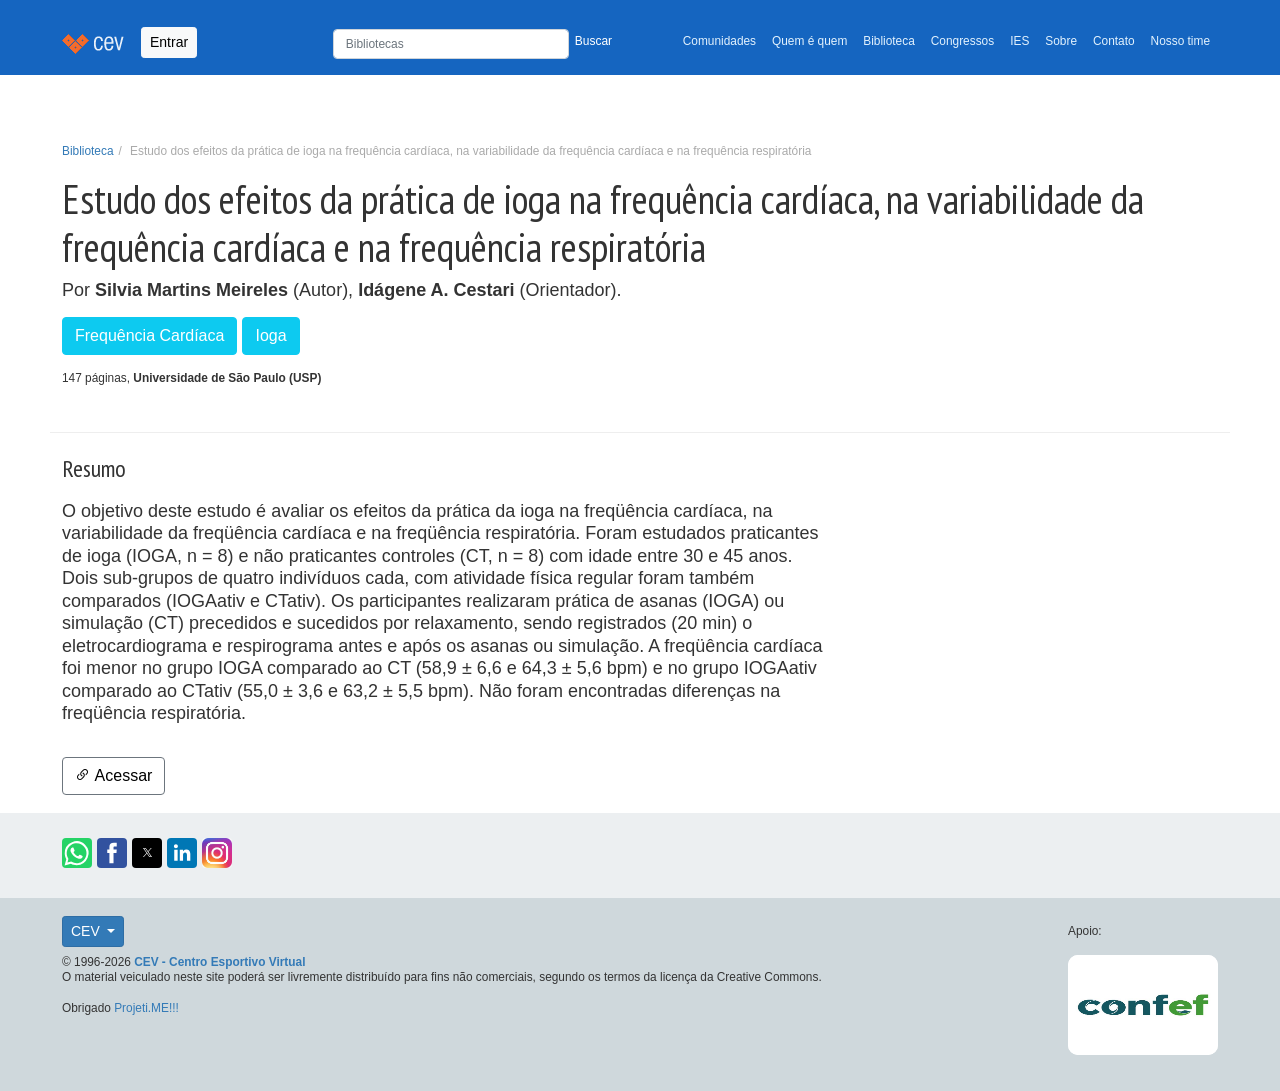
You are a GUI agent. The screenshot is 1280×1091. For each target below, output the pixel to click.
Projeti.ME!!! (146, 1008)
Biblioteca (889, 41)
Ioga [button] (270, 335)
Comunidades (719, 41)
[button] (77, 853)
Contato (1114, 41)
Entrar (169, 42)
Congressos (962, 41)
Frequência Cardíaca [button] (149, 335)
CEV (87, 931)
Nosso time (1180, 41)
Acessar (113, 775)
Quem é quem (809, 41)
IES (1019, 41)
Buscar (593, 41)
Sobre (1061, 41)
